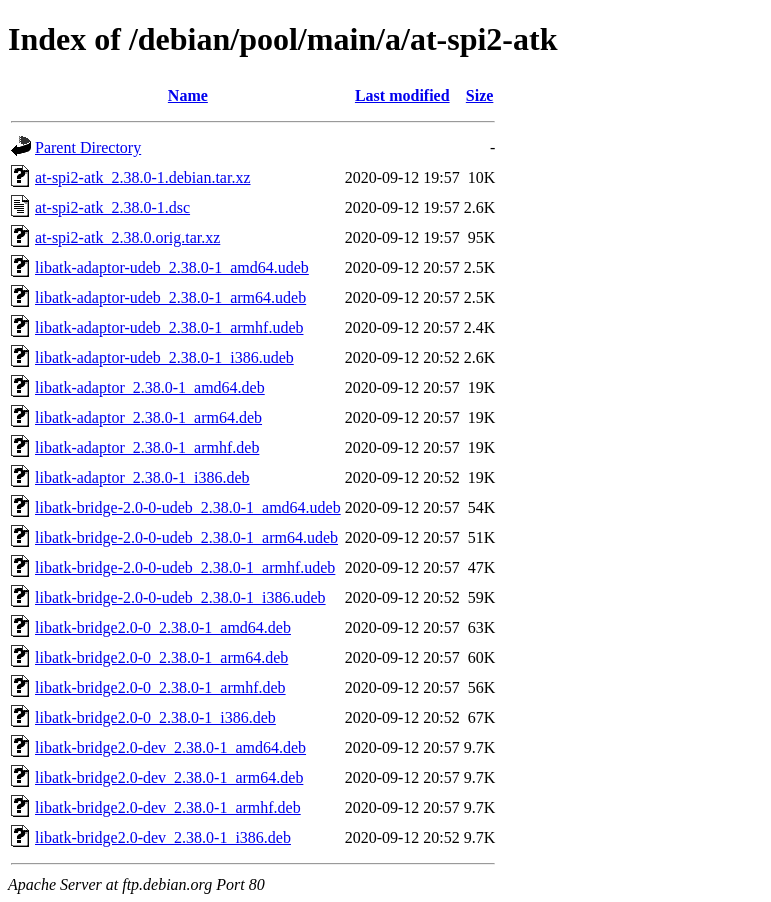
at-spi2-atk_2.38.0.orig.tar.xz (127, 237)
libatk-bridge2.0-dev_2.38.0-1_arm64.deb (169, 777)
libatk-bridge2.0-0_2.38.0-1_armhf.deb (160, 687)
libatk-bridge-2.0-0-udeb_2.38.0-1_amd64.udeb (188, 507)
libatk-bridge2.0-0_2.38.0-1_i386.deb (155, 717)
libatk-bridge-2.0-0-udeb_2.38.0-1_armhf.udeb (185, 567)
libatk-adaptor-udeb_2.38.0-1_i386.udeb (164, 357)
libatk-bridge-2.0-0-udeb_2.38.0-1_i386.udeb (180, 597)
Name (188, 95)
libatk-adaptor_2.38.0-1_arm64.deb (148, 417)
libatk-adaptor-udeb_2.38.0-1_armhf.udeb (169, 327)
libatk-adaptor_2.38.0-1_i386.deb (142, 477)
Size (480, 95)
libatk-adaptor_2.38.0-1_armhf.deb (147, 447)
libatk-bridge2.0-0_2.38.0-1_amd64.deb (163, 627)
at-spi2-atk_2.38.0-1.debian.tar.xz (143, 177)
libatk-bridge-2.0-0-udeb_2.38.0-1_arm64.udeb (186, 537)
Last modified (402, 95)
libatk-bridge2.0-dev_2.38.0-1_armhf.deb (168, 807)
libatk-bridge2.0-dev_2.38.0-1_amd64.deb (170, 747)
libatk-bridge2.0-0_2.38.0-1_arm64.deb (161, 657)
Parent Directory (88, 147)
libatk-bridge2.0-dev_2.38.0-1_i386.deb (163, 837)
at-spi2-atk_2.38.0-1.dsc (112, 207)
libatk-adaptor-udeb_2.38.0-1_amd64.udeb (172, 267)
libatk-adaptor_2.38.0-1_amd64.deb (150, 387)
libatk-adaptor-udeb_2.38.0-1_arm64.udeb (170, 297)
